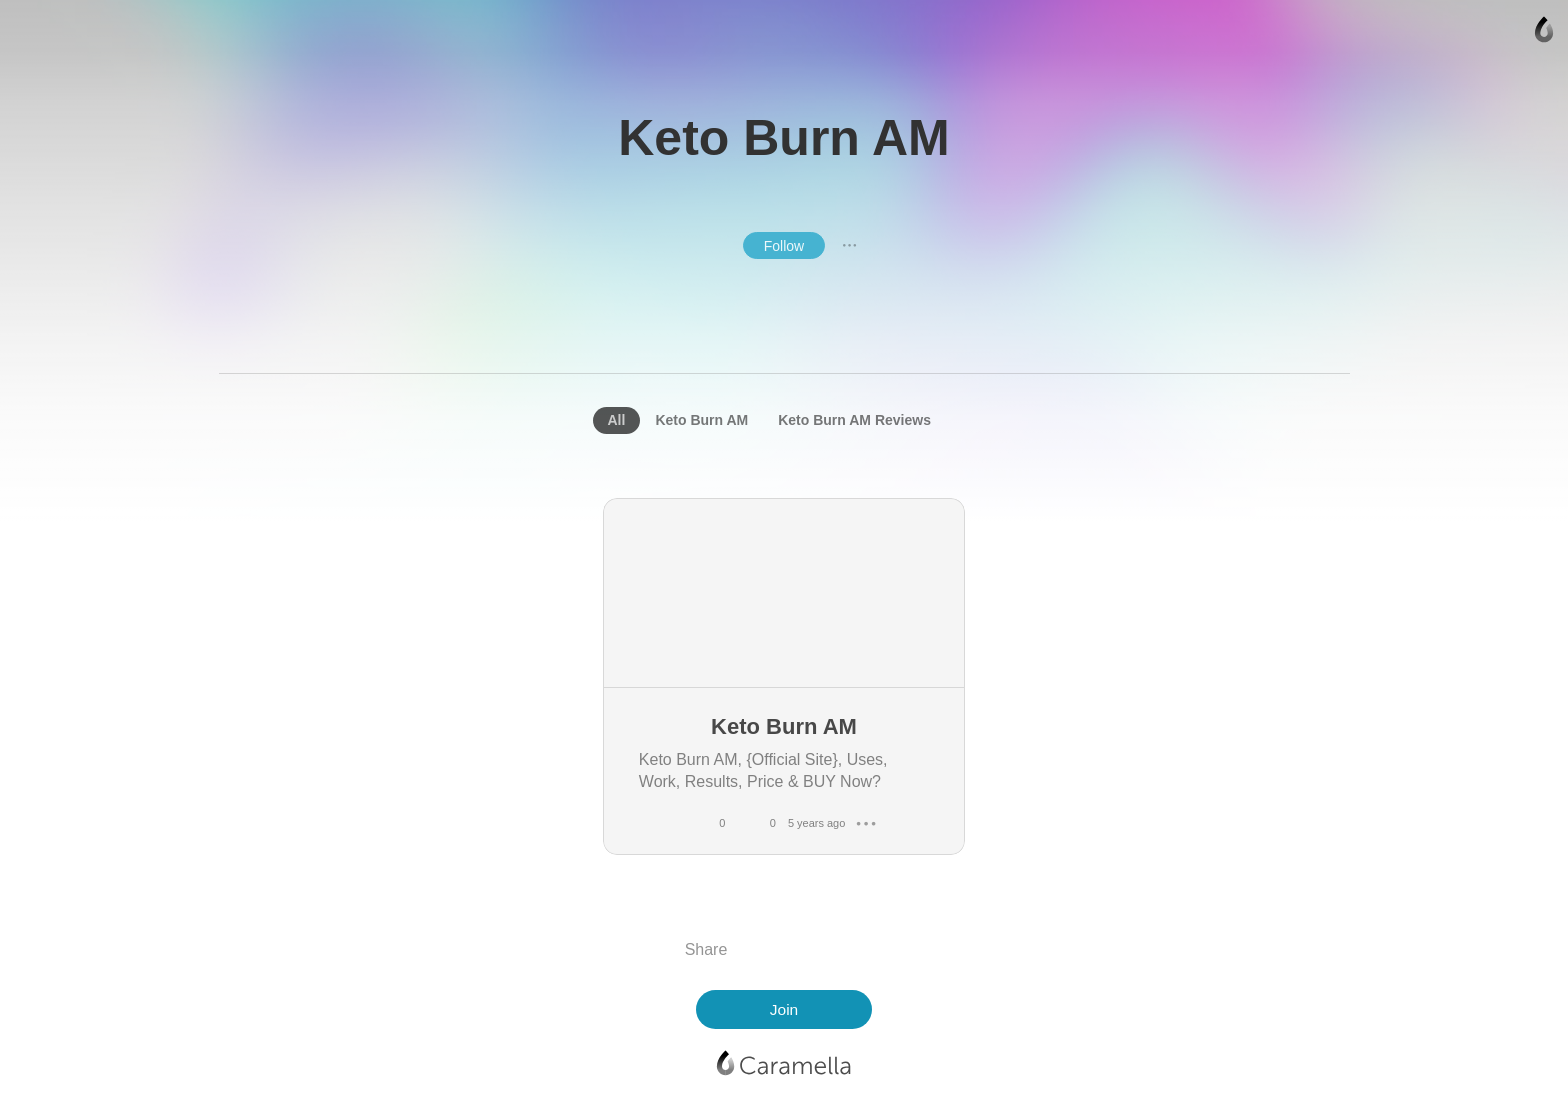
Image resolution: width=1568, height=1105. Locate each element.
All (617, 420)
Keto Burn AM (701, 420)
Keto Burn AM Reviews (854, 420)
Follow (784, 246)
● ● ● (850, 245)
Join (784, 1009)
